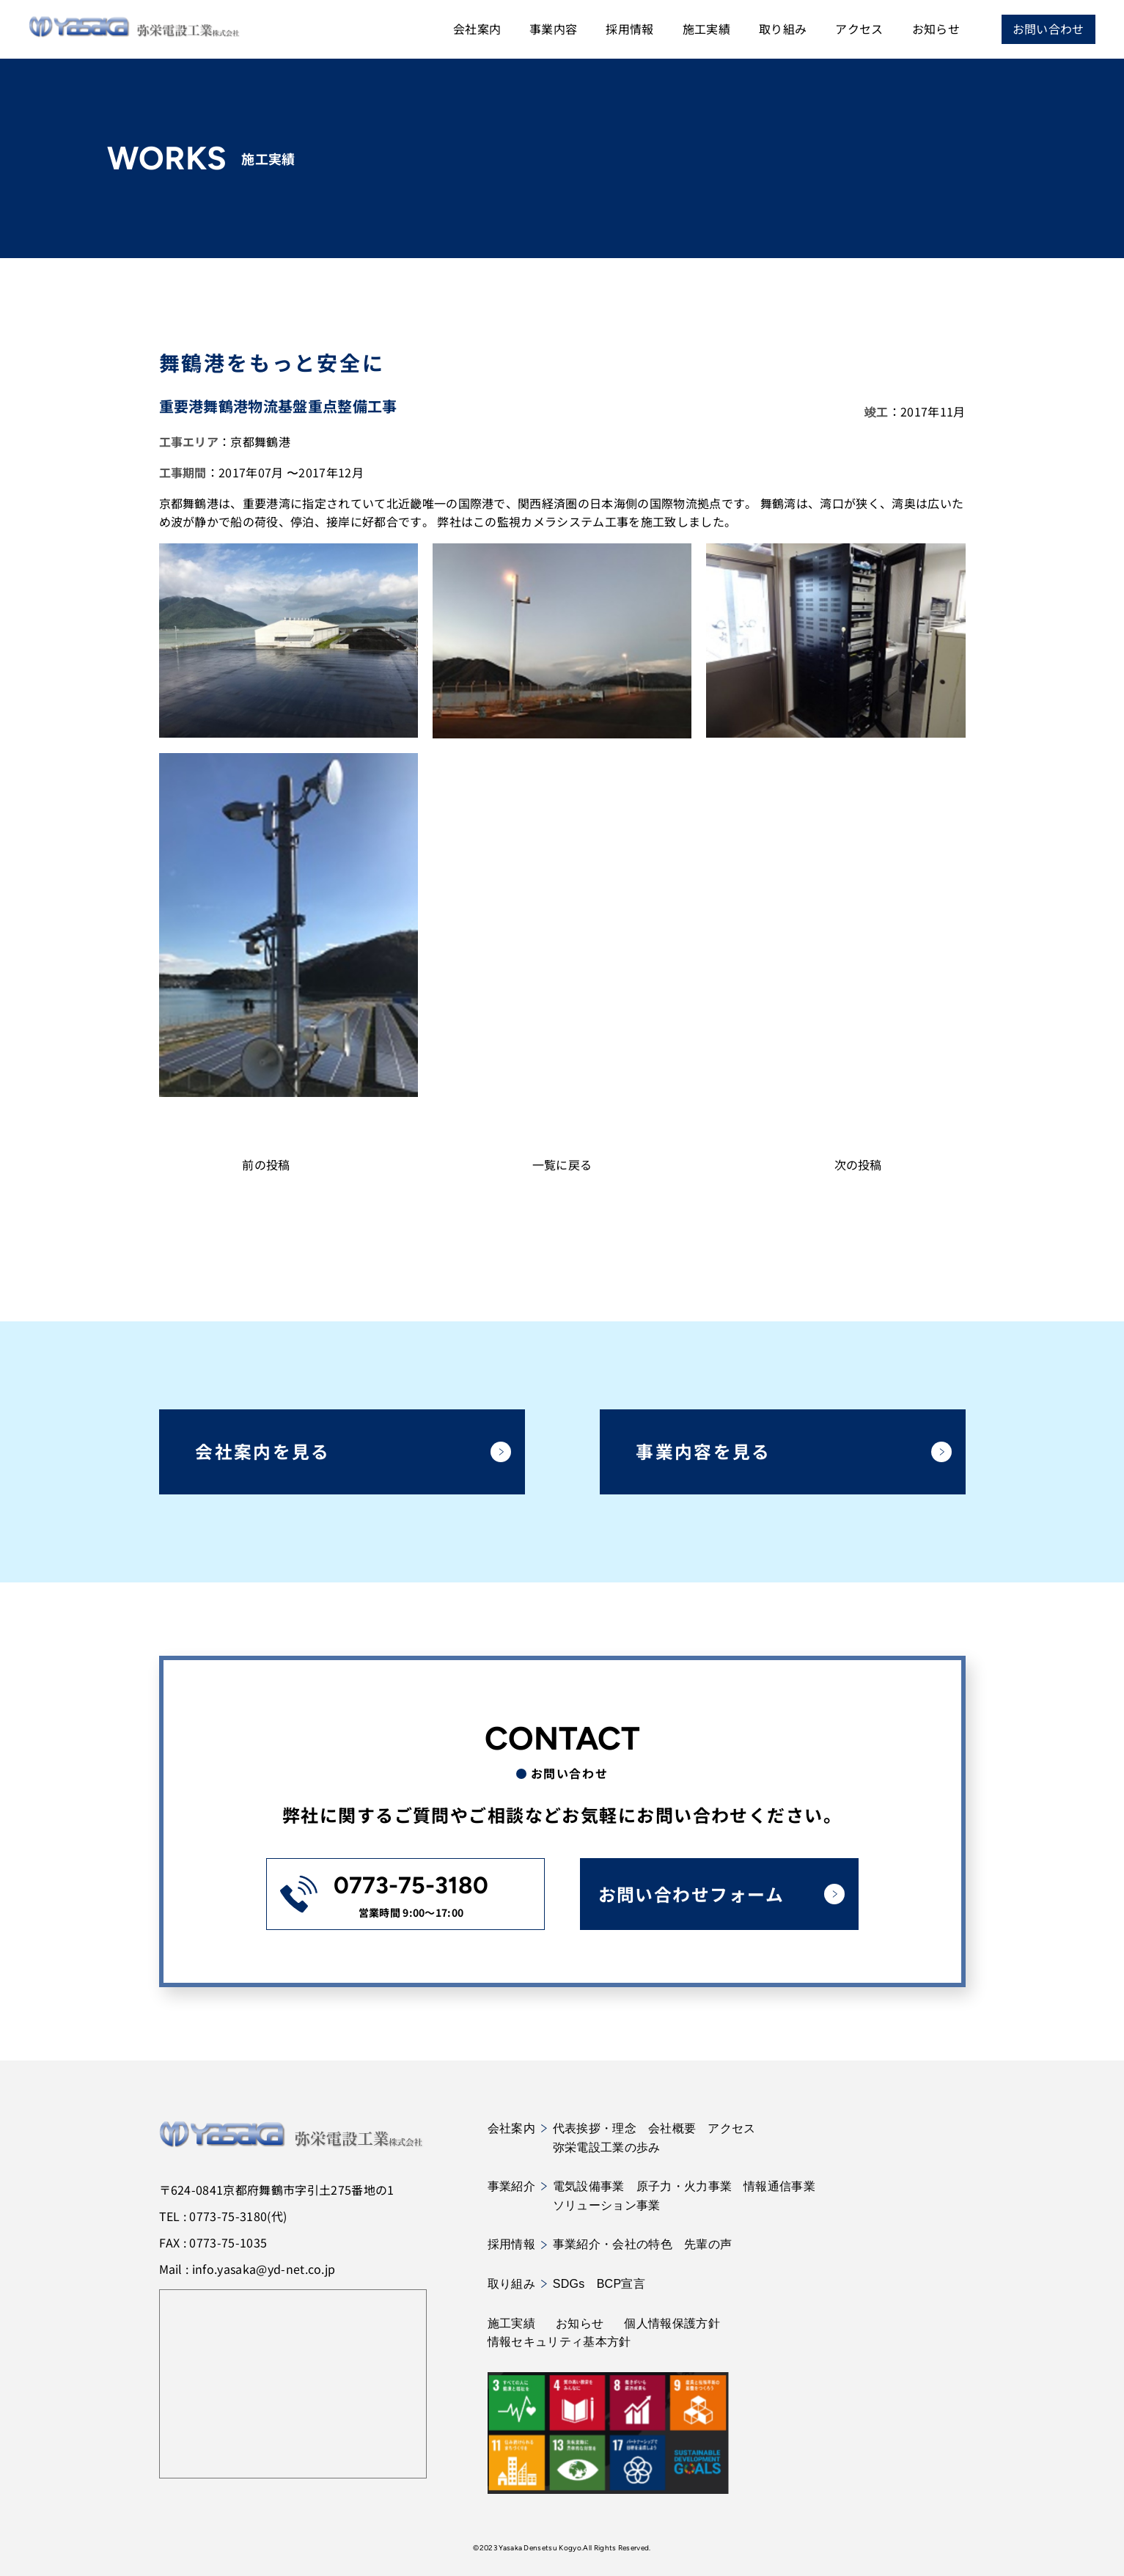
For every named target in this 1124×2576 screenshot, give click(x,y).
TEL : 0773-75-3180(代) (223, 2216)
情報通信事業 (779, 2187)
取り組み (782, 28)
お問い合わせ (1048, 28)
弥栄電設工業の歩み (607, 2147)
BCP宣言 (621, 2284)
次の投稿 (858, 1164)
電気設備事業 (589, 2187)
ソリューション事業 (607, 2205)
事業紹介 (517, 2187)
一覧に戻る (562, 1164)
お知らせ (935, 28)
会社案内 (476, 28)
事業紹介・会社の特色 (612, 2245)
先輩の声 (708, 2245)
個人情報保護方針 (672, 2323)
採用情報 (629, 28)
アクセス (859, 28)
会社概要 (672, 2128)
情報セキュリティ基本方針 (559, 2342)
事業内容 (552, 28)
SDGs (569, 2284)
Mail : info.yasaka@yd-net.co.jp (247, 2269)
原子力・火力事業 (684, 2187)
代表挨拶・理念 (594, 2128)
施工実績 (706, 28)
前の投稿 (266, 1164)
